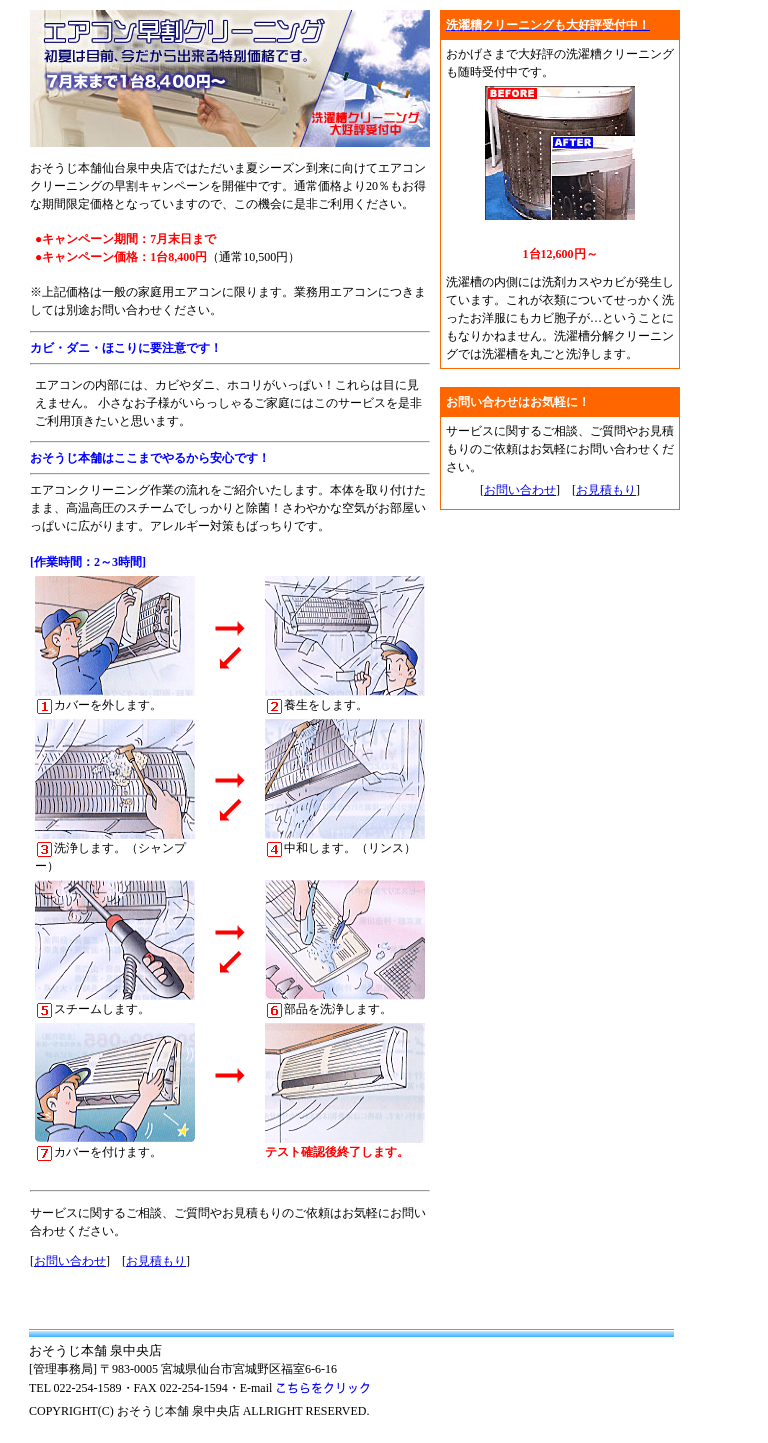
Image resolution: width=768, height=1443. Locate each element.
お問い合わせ (70, 1261)
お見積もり (156, 1261)
